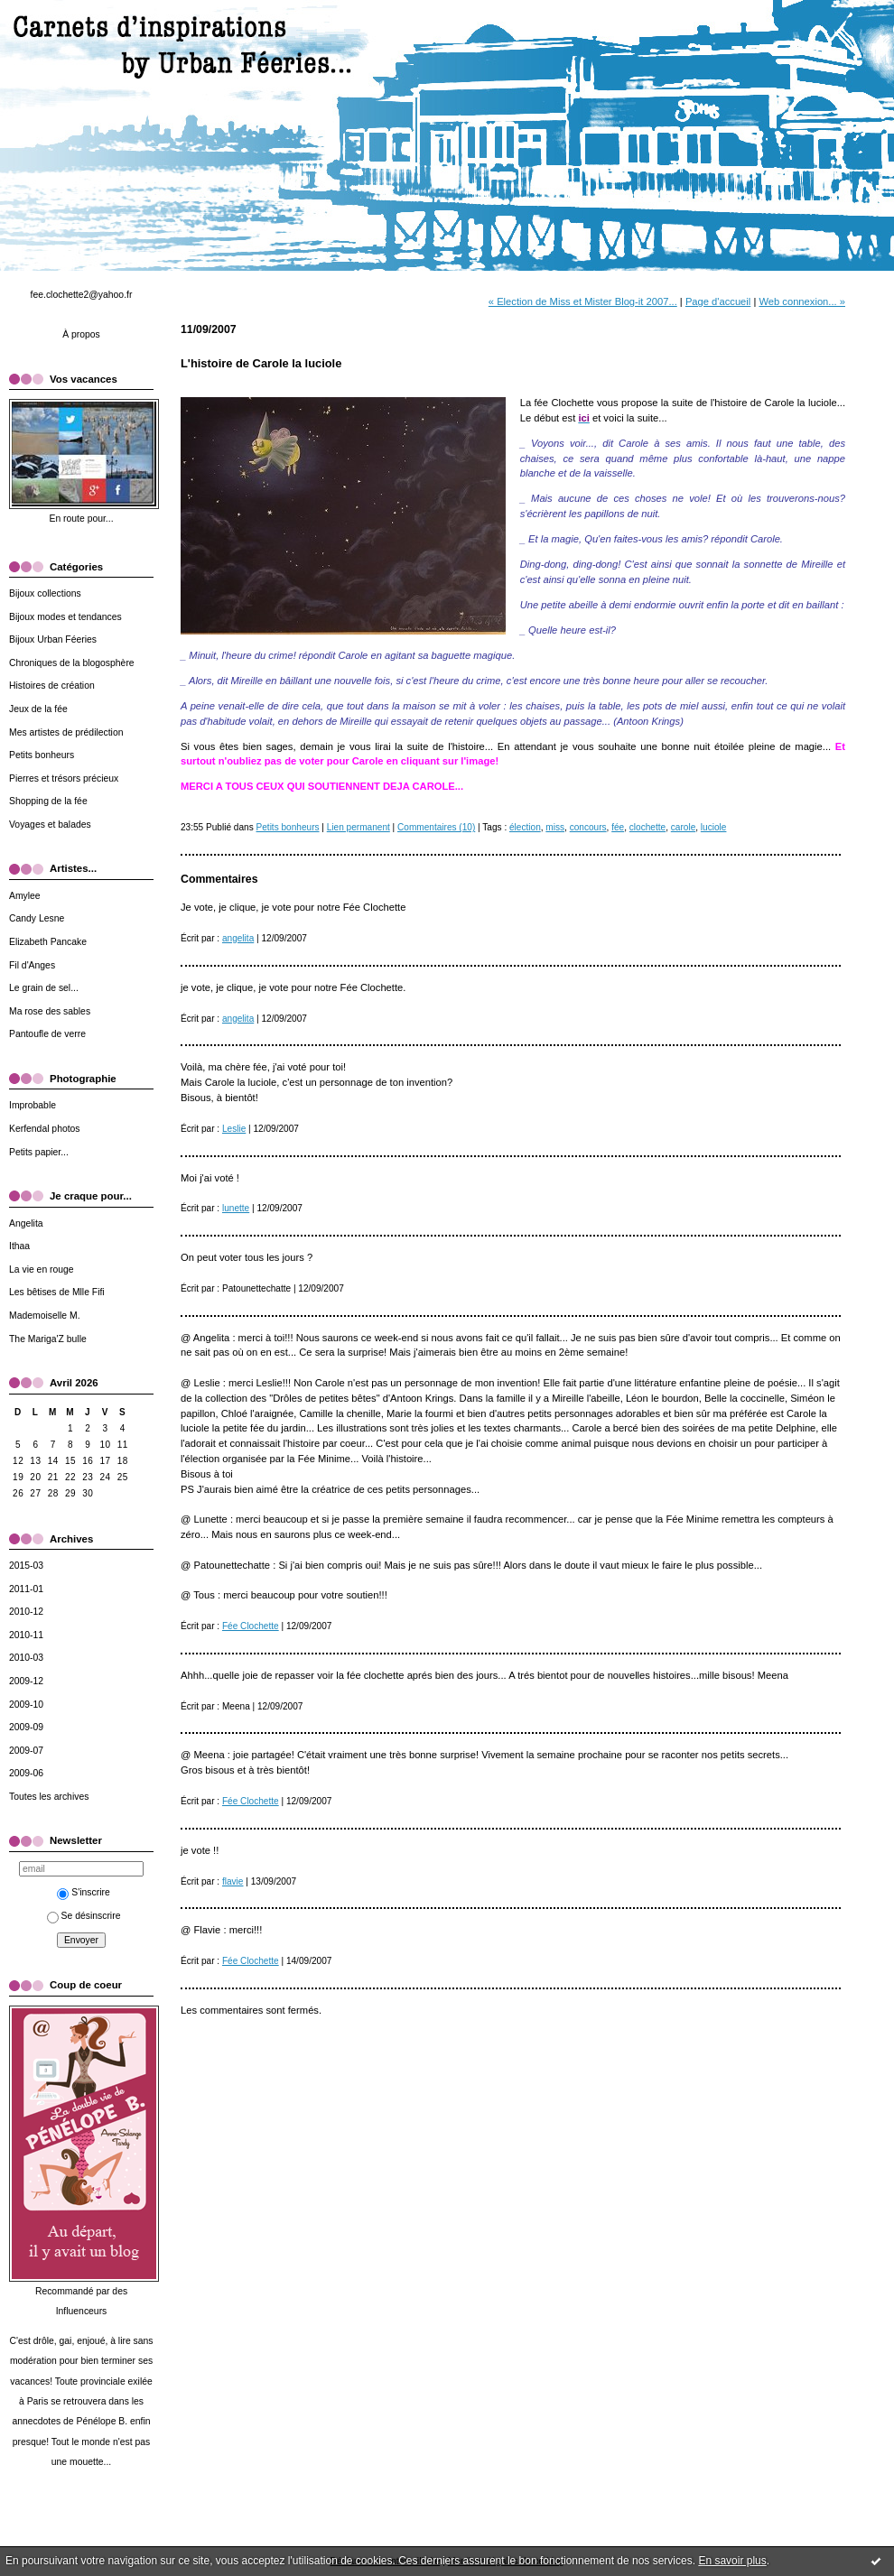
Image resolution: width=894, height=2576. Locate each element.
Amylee (25, 896)
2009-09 (26, 1727)
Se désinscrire (84, 1916)
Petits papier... (39, 1152)
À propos (81, 334)
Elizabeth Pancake (48, 942)
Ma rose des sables (49, 1011)
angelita (238, 938)
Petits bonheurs (41, 755)
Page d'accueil (717, 301)
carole (683, 827)
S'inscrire (83, 1892)
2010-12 (26, 1612)
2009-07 (26, 1751)
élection (525, 827)
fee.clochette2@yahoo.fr (82, 295)
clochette (647, 827)
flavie (233, 1881)
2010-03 (26, 1658)
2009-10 (26, 1705)
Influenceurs (81, 2311)
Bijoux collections (45, 593)
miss (554, 827)
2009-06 (26, 1773)
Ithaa (19, 1246)
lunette (235, 1208)
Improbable (32, 1105)
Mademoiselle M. (44, 1315)
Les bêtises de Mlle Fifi (57, 1292)
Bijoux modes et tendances (65, 617)
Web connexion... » (802, 301)
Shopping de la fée (48, 801)
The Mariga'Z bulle (48, 1339)
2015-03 (26, 1566)
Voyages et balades (50, 824)
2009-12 (26, 1681)
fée (617, 827)
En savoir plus (732, 2560)
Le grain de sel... (44, 988)
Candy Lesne (36, 918)
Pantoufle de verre (47, 1034)
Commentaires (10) (436, 827)
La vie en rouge (41, 1269)
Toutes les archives (48, 1797)
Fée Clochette (250, 1626)
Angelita (26, 1223)
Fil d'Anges (32, 965)
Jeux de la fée (38, 709)
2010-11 (26, 1635)
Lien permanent (358, 827)
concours (588, 827)
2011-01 (26, 1589)
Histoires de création (52, 685)
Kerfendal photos (44, 1129)
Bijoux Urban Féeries (53, 639)
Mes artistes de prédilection (66, 732)
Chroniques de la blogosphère (72, 663)
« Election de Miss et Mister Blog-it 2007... (583, 301)
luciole (714, 827)
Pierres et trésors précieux (63, 778)
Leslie (234, 1129)
